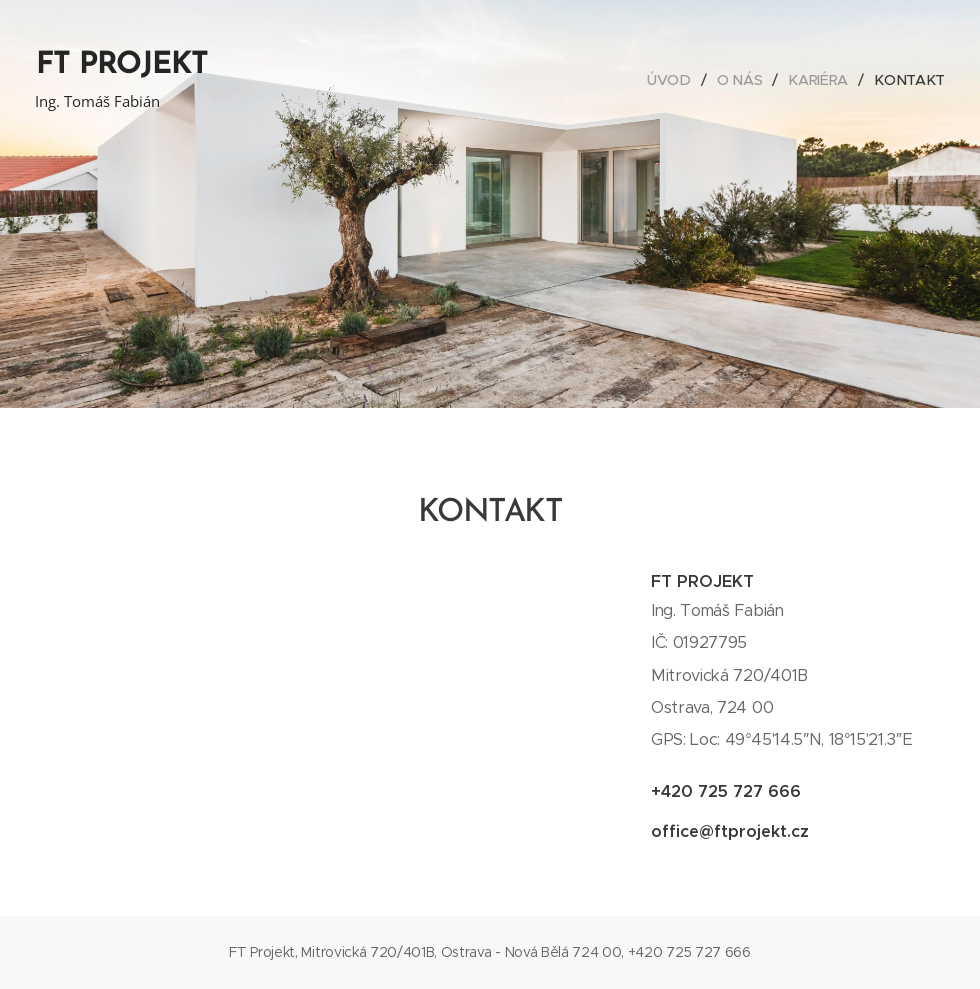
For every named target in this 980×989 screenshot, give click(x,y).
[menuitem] (675, 80)
